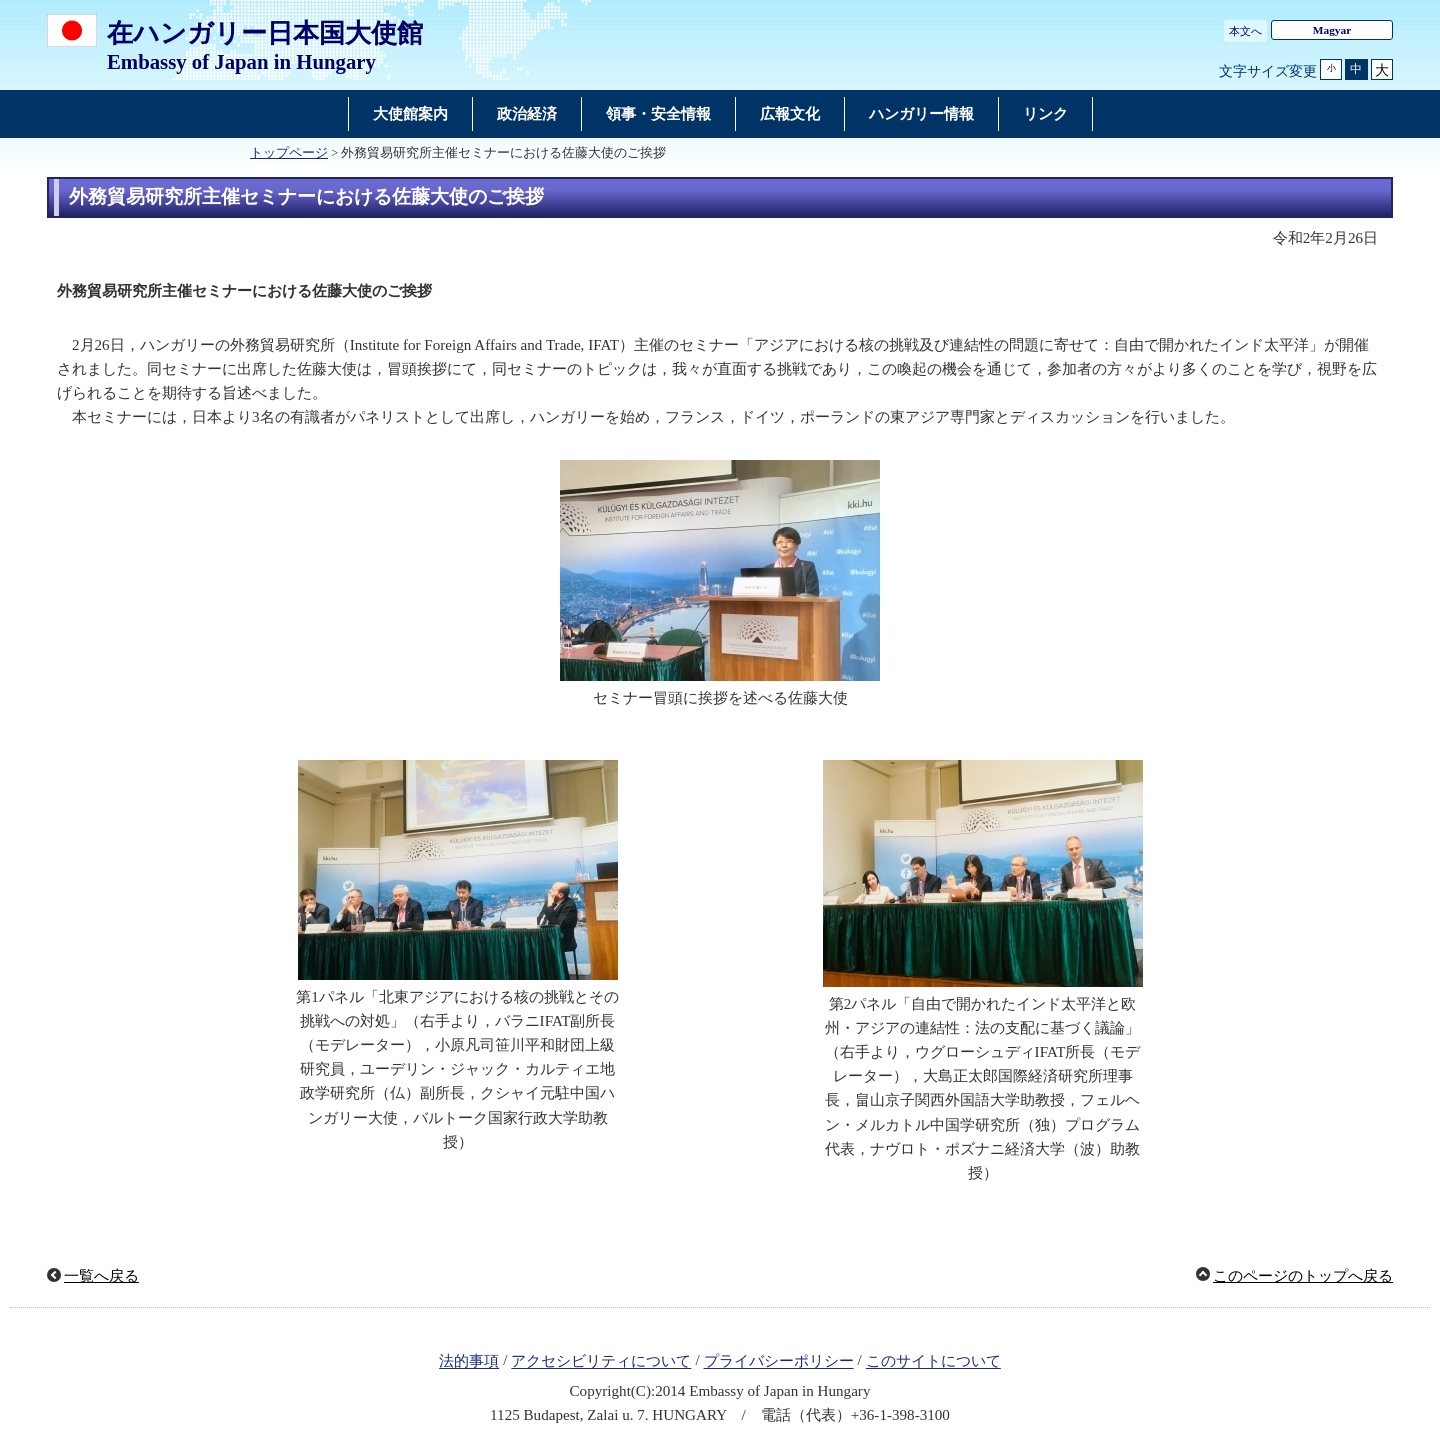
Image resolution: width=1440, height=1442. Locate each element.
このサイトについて (933, 1362)
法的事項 (469, 1362)
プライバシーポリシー (779, 1362)
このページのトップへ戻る (1303, 1276)
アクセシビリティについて (601, 1362)
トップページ (289, 153)
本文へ (1245, 31)
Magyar (1332, 30)
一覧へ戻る (101, 1276)
